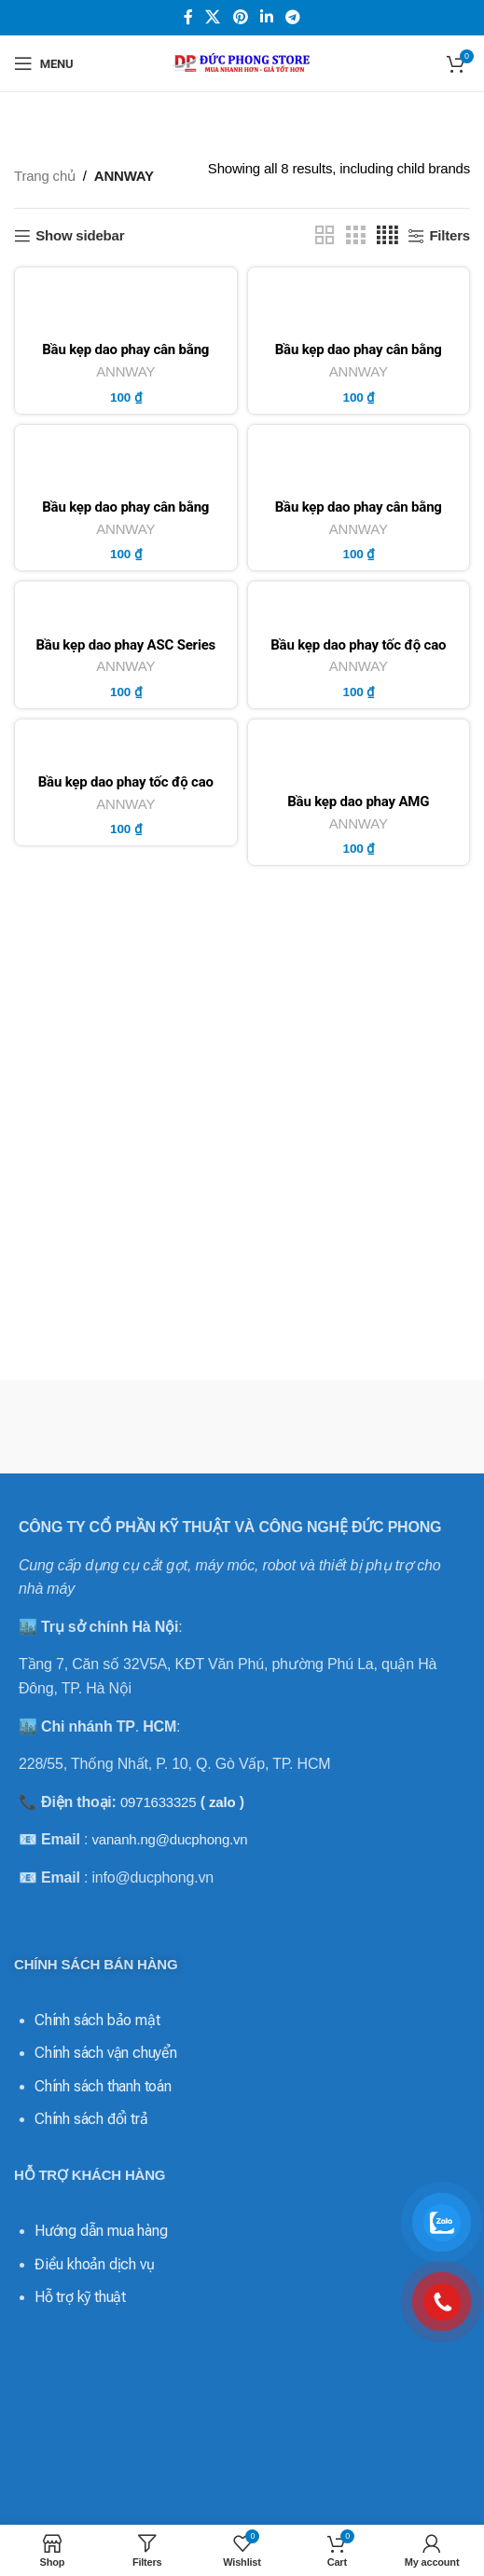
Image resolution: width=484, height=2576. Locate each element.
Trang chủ (45, 176)
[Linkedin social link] (266, 17)
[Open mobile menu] (43, 63)
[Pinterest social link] (240, 17)
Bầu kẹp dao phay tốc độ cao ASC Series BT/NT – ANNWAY (358, 652)
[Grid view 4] (387, 235)
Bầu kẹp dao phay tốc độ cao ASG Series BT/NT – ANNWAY (125, 789)
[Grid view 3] (355, 235)
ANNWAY (125, 371)
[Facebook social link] (189, 17)
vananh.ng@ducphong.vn (169, 1839)
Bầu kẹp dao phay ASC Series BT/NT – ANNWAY (125, 652)
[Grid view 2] (324, 235)
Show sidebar (79, 235)
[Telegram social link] (292, 17)
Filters (449, 235)
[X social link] (213, 17)
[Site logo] (242, 62)
